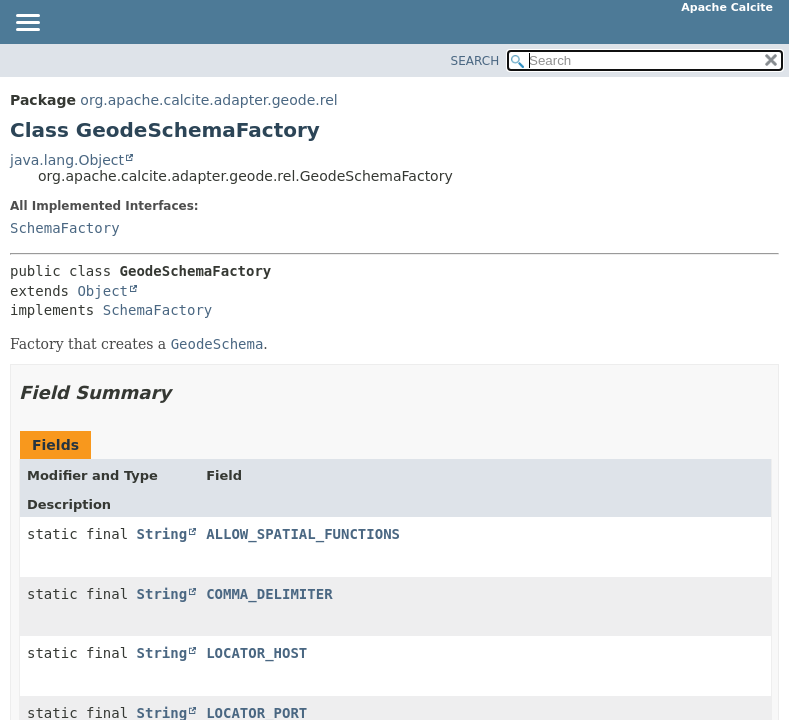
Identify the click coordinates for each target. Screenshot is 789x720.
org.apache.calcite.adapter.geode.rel (208, 100)
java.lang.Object (67, 160)
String (162, 534)
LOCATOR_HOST (256, 653)
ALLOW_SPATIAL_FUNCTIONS (303, 534)
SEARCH (475, 61)
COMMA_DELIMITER (269, 594)
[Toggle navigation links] (27, 24)
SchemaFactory (65, 228)
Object (102, 291)
